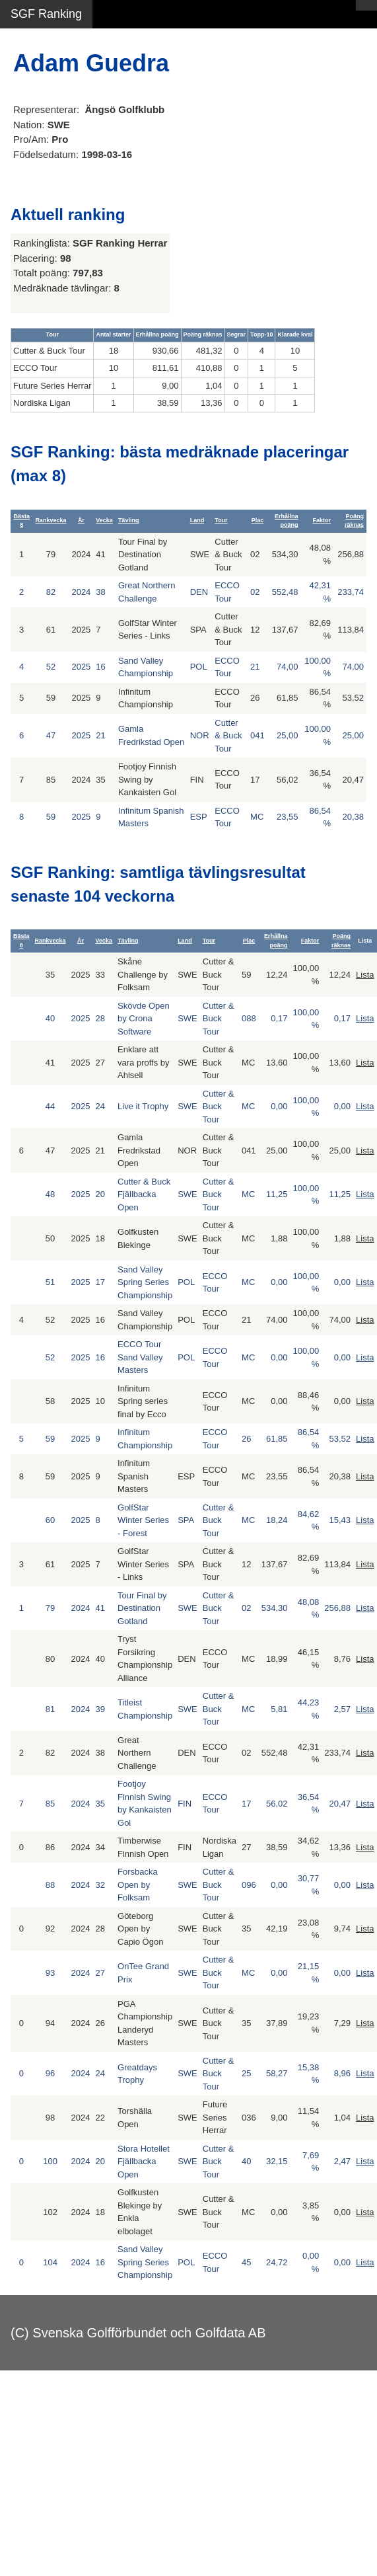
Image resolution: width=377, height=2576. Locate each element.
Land (197, 520)
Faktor (321, 520)
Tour (221, 520)
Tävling (128, 520)
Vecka (104, 520)
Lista (365, 975)
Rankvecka (50, 520)
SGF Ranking (46, 13)
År (81, 520)
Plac (258, 520)
